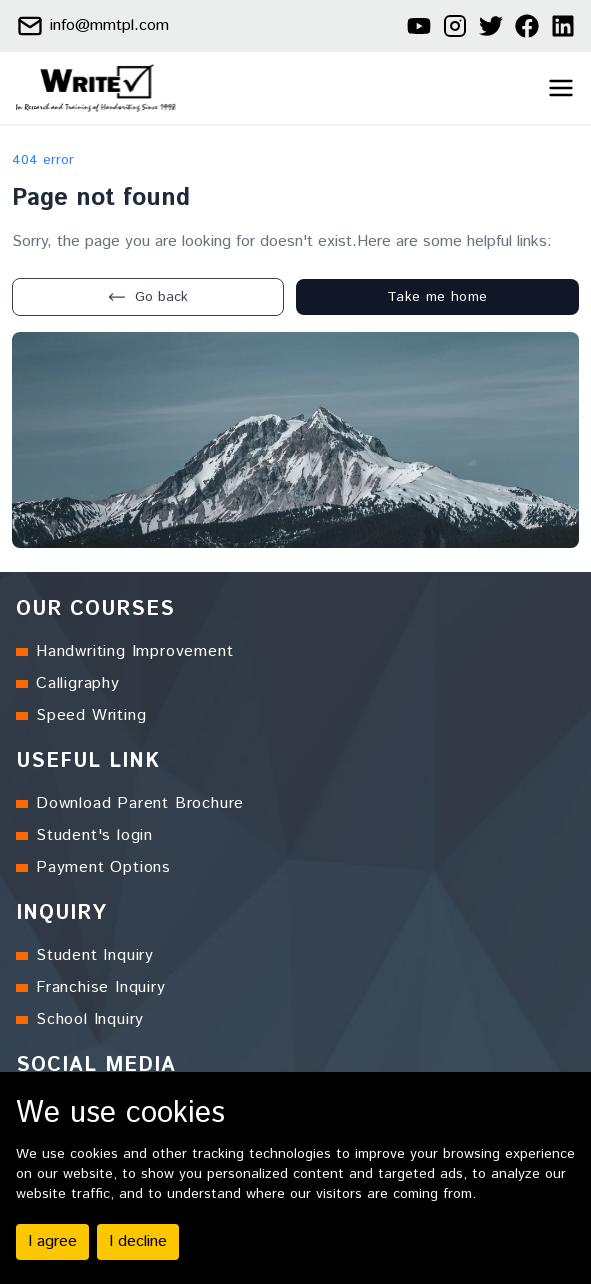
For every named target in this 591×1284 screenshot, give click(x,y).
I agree (52, 1241)
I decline (138, 1241)
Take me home (437, 297)
